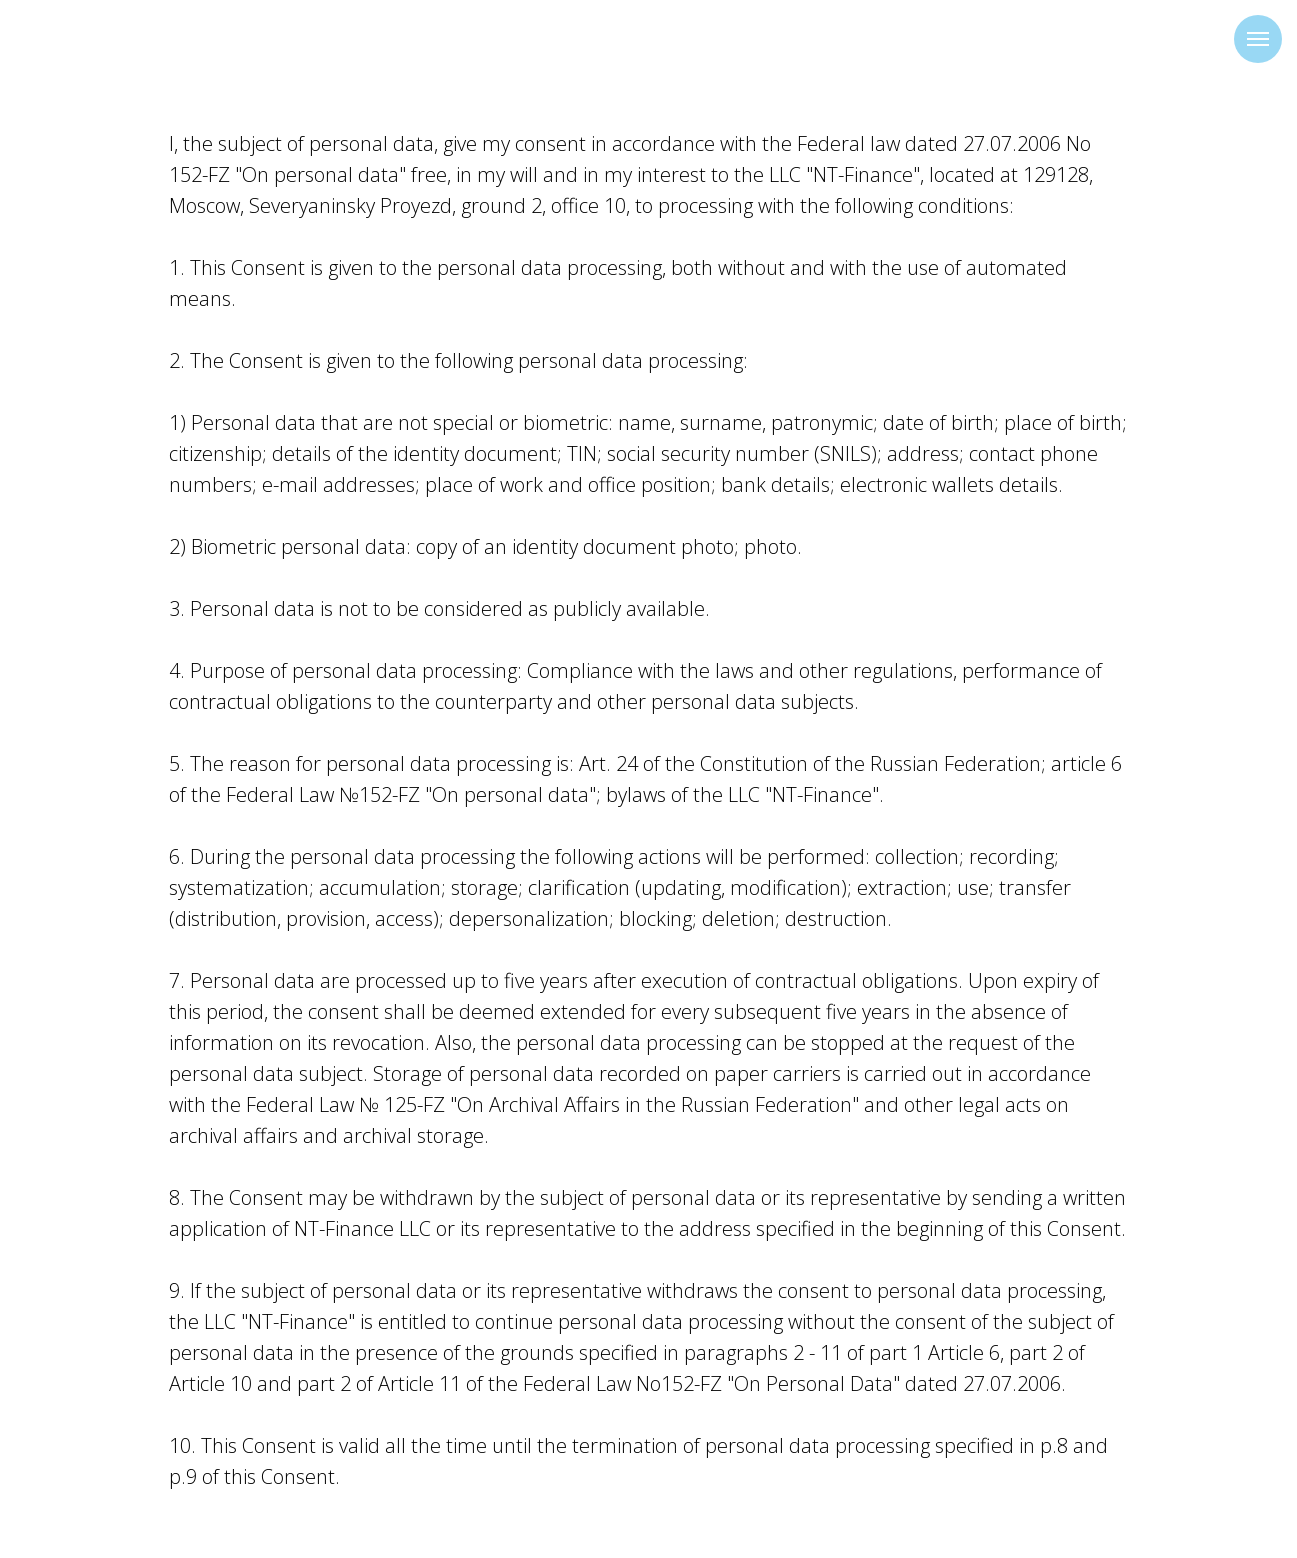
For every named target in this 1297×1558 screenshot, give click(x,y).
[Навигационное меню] (1258, 39)
